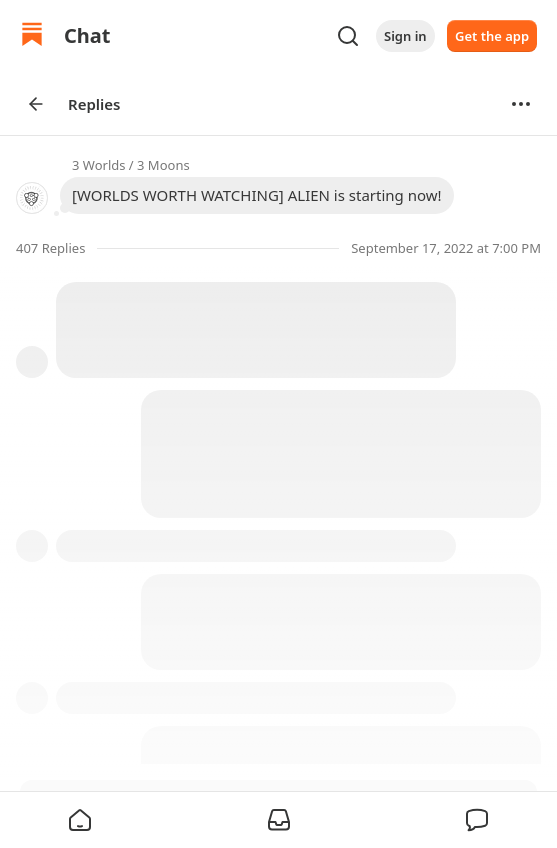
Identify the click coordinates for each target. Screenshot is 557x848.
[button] (80, 820)
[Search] (348, 36)
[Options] (521, 104)
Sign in (405, 36)
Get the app (492, 36)
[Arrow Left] (36, 104)
